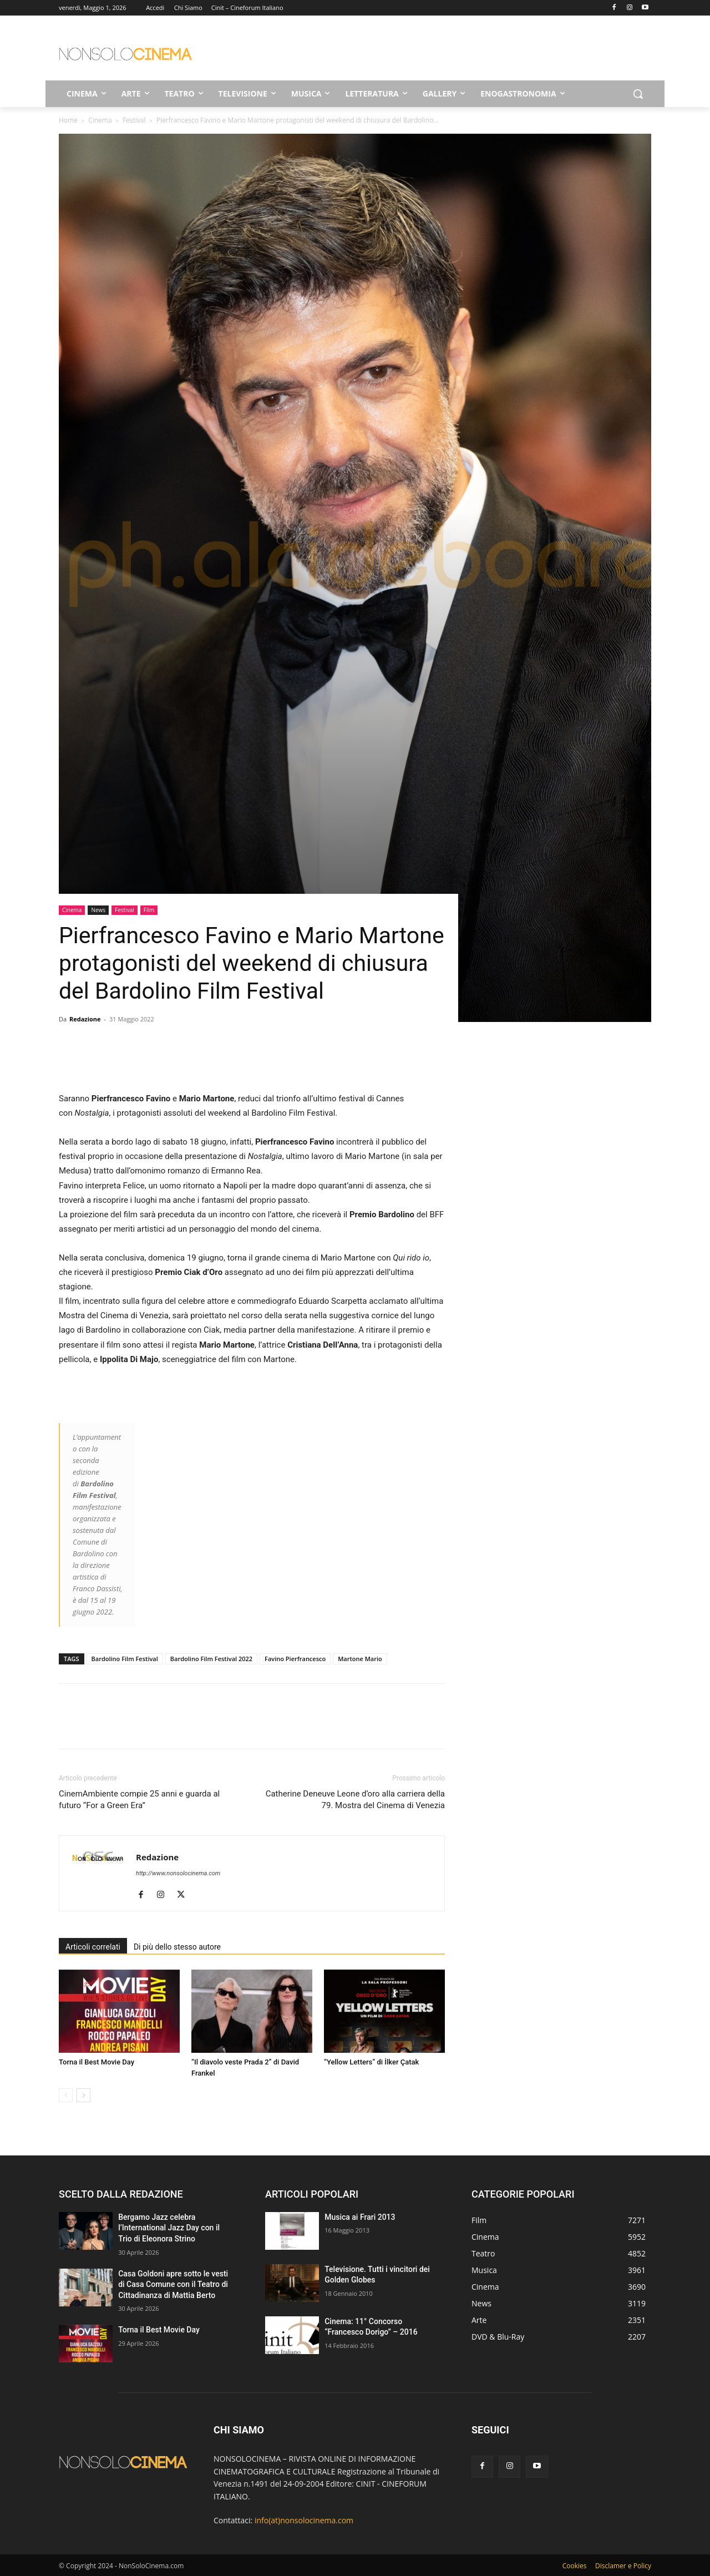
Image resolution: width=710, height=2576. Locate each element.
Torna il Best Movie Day (96, 2062)
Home (68, 120)
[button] (638, 93)
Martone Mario (360, 1658)
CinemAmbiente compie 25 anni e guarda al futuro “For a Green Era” (139, 1799)
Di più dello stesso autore (177, 1946)
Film (149, 910)
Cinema (99, 120)
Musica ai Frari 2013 (359, 2217)
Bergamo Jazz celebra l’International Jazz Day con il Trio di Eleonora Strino (169, 2228)
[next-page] (83, 2095)
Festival (134, 120)
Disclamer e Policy (623, 2565)
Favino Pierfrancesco (295, 1658)
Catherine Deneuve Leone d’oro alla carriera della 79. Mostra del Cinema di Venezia (355, 1799)
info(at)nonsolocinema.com (304, 2520)
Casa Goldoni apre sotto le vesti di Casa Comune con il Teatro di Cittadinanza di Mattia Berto (173, 2284)
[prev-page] (66, 2095)
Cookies (574, 2565)
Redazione (85, 1019)
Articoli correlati (92, 1946)
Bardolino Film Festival (125, 1658)
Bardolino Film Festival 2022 (211, 1658)
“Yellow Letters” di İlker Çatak (371, 2062)
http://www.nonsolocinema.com (178, 1873)
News (98, 910)
